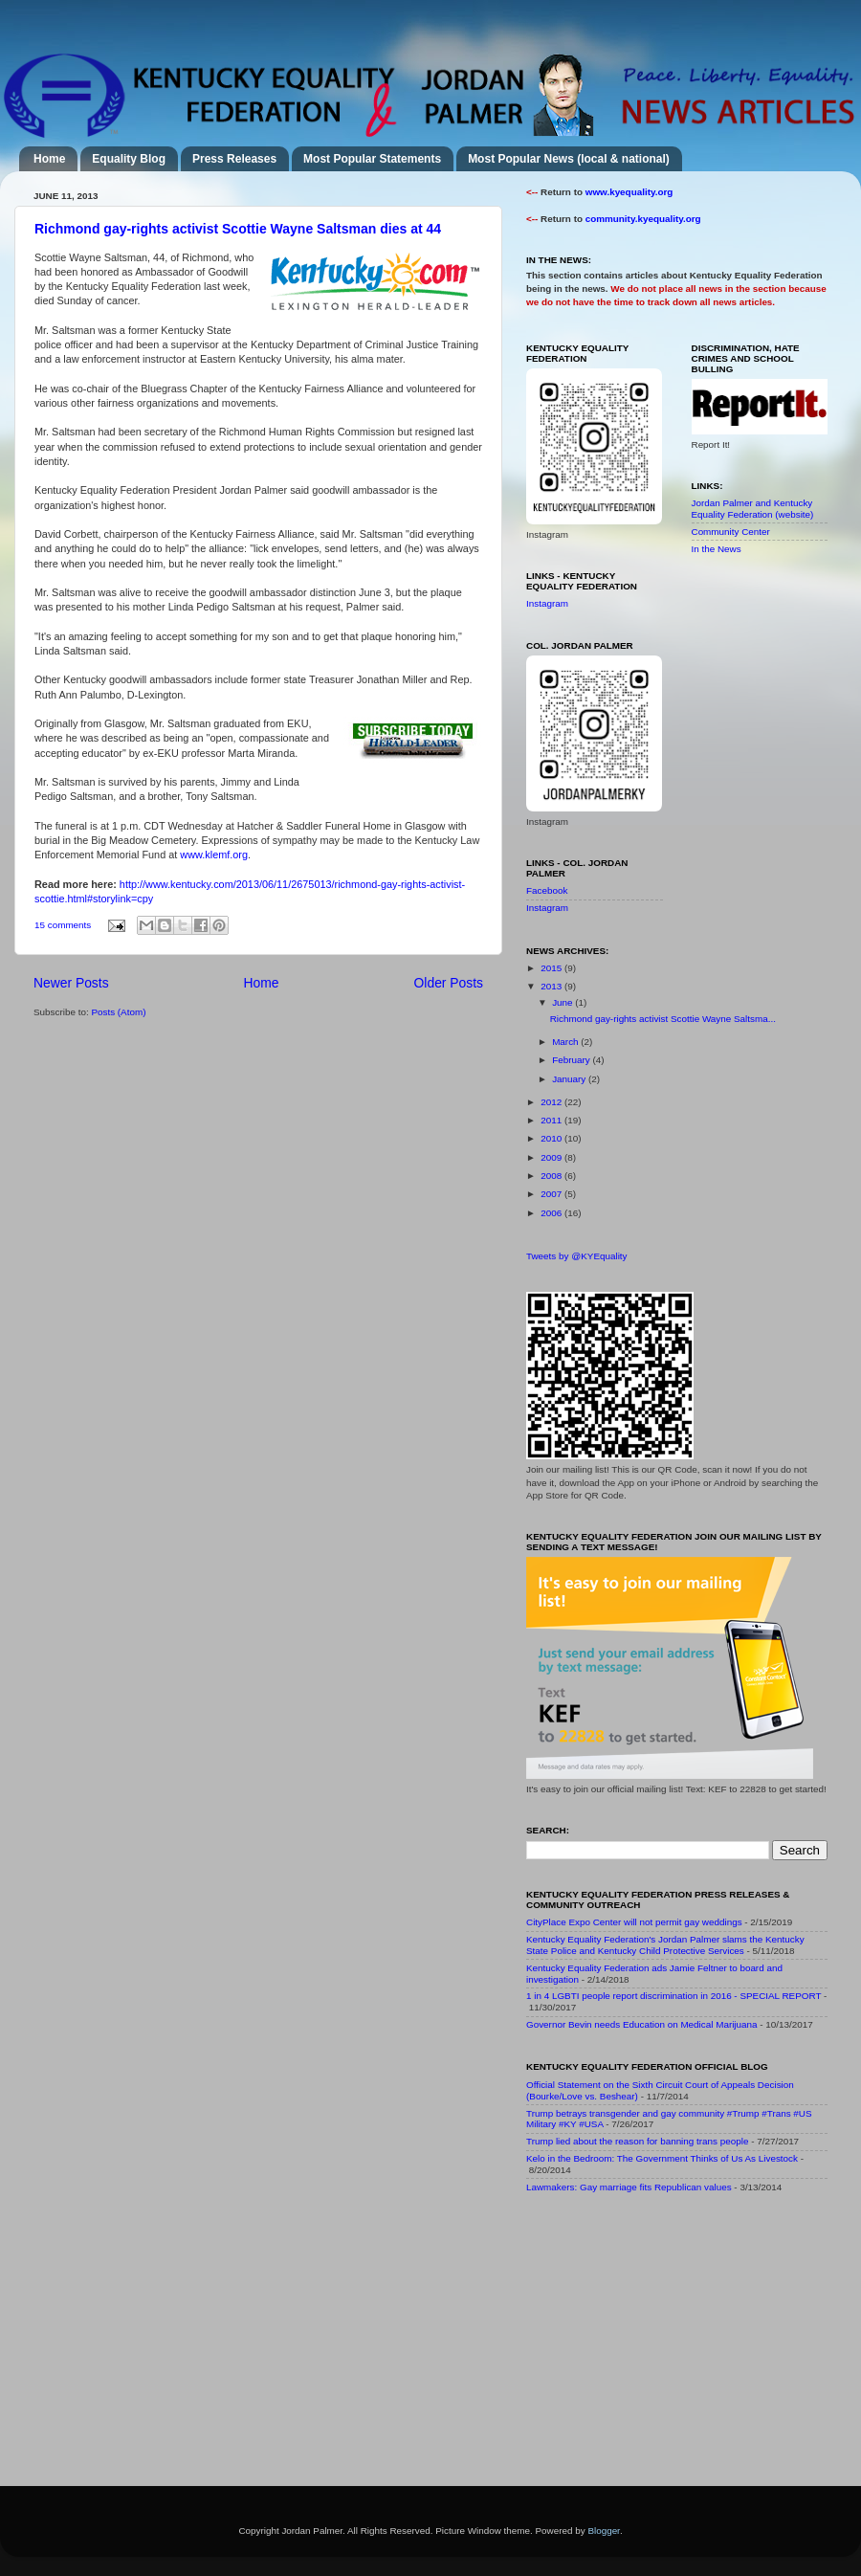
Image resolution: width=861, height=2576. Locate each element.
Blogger (603, 2530)
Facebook (546, 890)
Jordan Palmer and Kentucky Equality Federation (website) (753, 509)
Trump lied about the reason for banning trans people (637, 2141)
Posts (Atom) (118, 1012)
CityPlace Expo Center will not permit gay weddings (634, 1922)
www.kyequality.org (629, 192)
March (566, 1041)
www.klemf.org (214, 854)
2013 (552, 986)
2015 (552, 968)
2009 (552, 1157)
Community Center (731, 531)
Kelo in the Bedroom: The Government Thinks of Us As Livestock (662, 2158)
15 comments (62, 925)
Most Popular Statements (372, 159)
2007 (552, 1193)
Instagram (547, 603)
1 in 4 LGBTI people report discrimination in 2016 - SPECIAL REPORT (673, 1995)
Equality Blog (129, 159)
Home (49, 159)
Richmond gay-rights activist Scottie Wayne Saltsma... (663, 1018)
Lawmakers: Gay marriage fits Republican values (629, 2187)
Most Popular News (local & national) (569, 159)
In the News (716, 549)
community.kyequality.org (643, 218)
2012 (552, 1102)
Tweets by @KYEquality (577, 1256)
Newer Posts (71, 982)
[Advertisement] (669, 2343)
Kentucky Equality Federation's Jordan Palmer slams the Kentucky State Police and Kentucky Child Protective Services (665, 1945)
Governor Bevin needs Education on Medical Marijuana (642, 2024)
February (572, 1060)
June (563, 1002)
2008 (552, 1175)
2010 (552, 1138)
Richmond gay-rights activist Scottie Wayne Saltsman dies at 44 (237, 228)
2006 (552, 1213)
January (570, 1079)
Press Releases (234, 159)
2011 (552, 1120)
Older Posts (448, 982)
